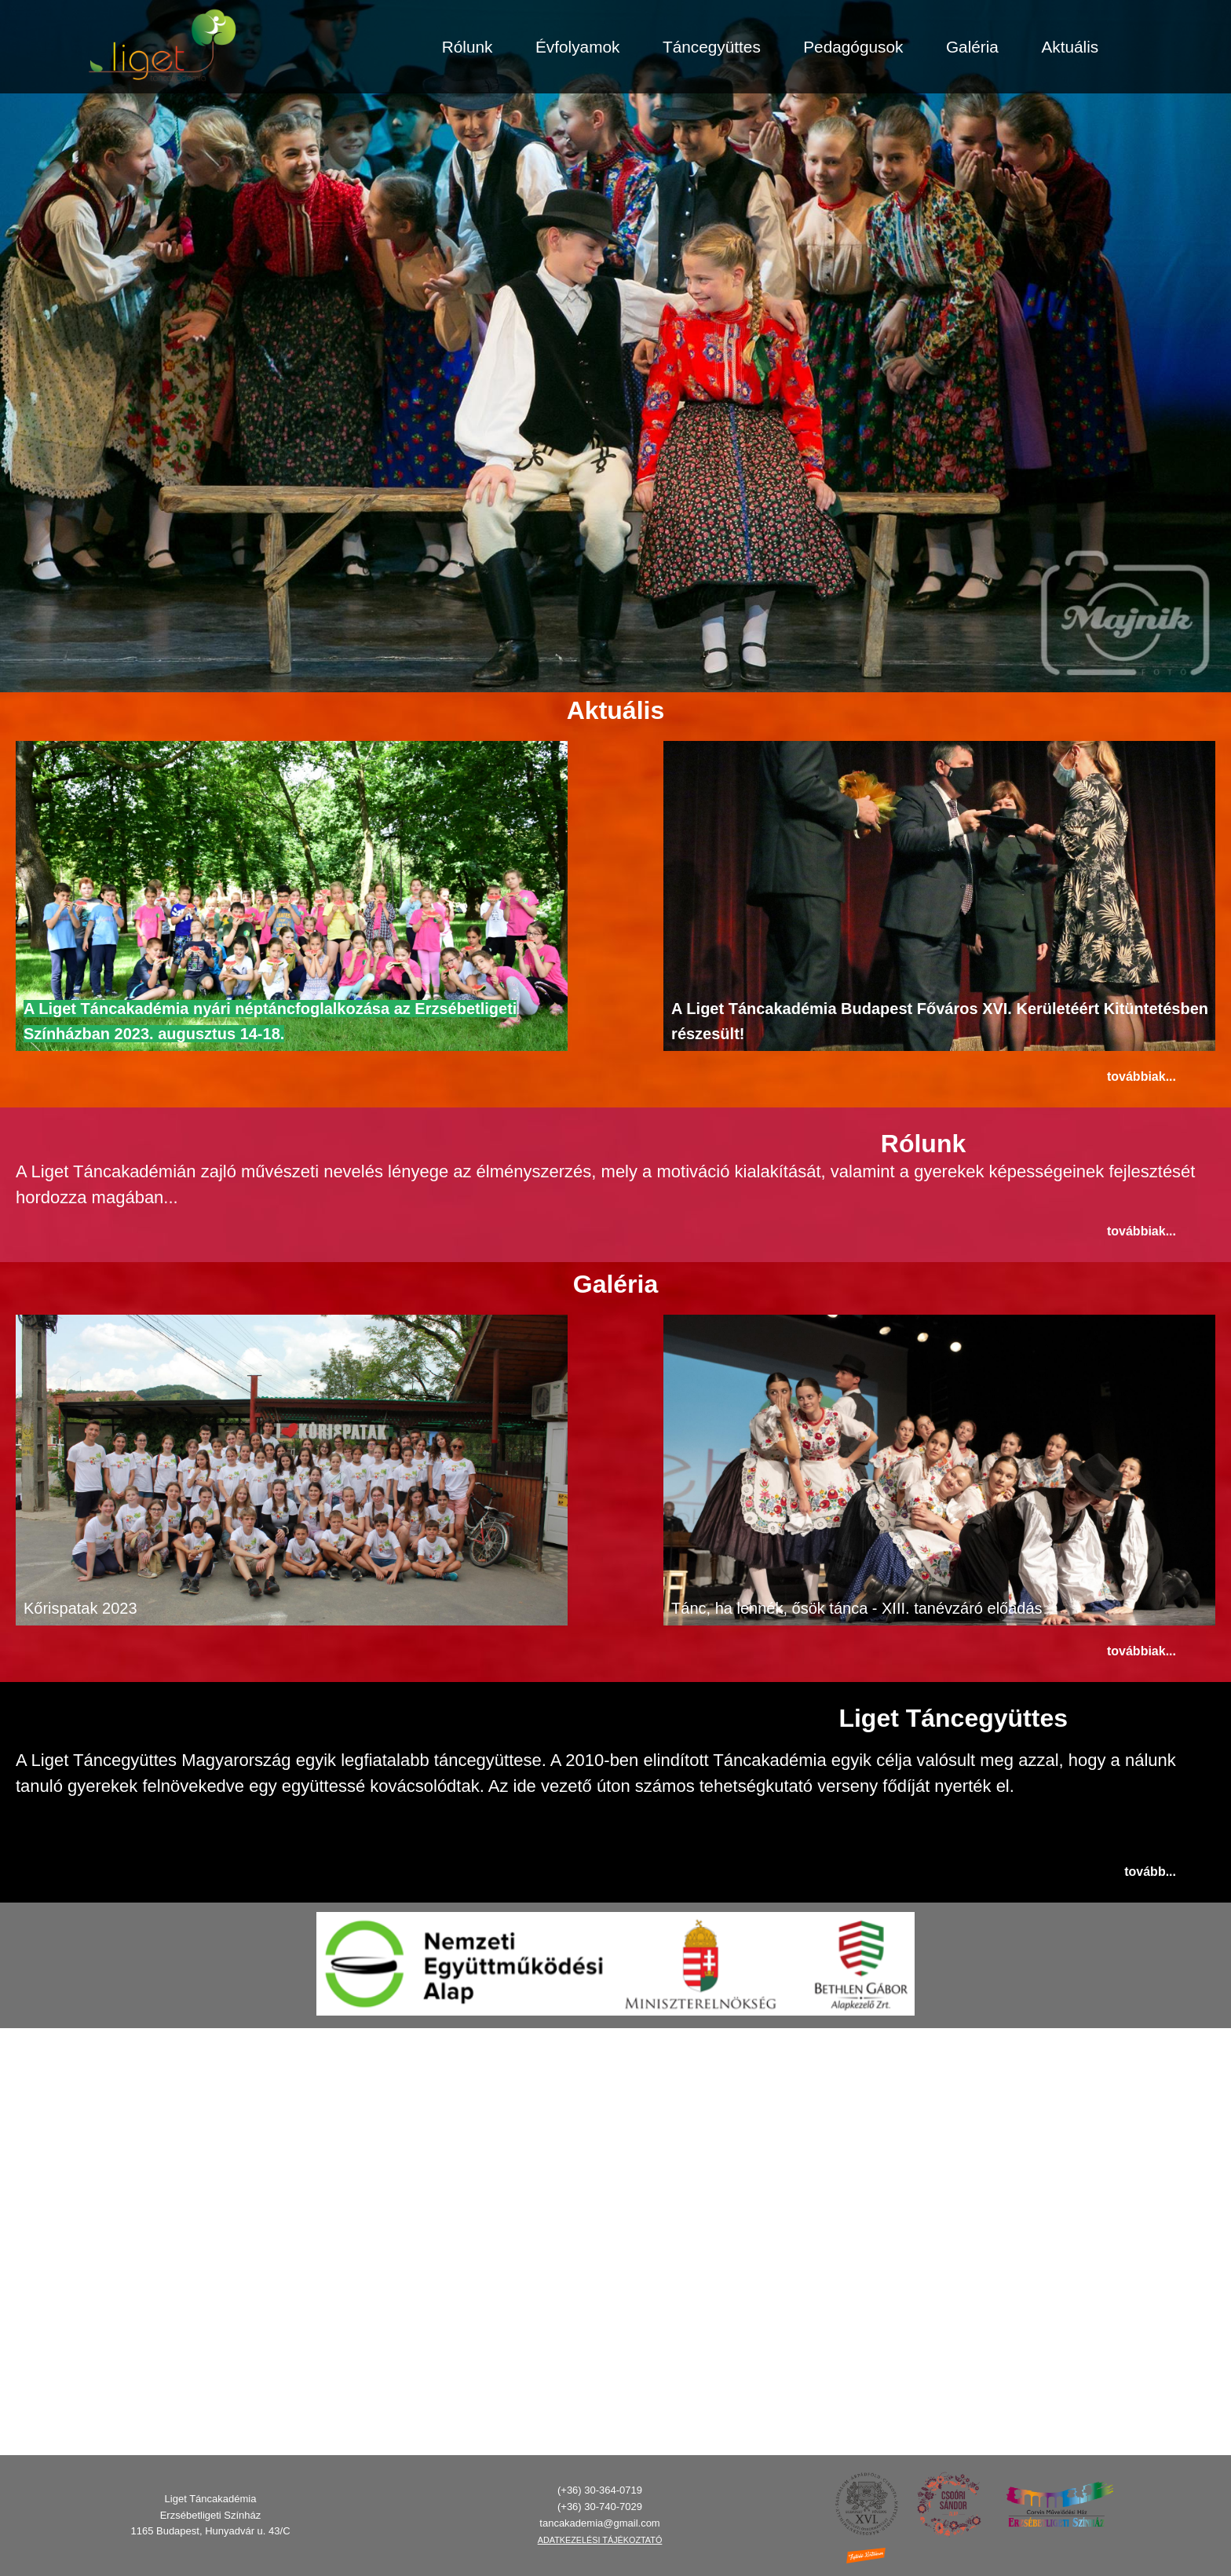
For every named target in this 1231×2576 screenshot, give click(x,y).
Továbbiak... (1141, 1076)
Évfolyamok (577, 47)
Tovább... (1150, 2178)
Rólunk (467, 47)
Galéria (972, 47)
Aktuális (1069, 47)
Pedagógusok (853, 47)
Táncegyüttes (712, 47)
